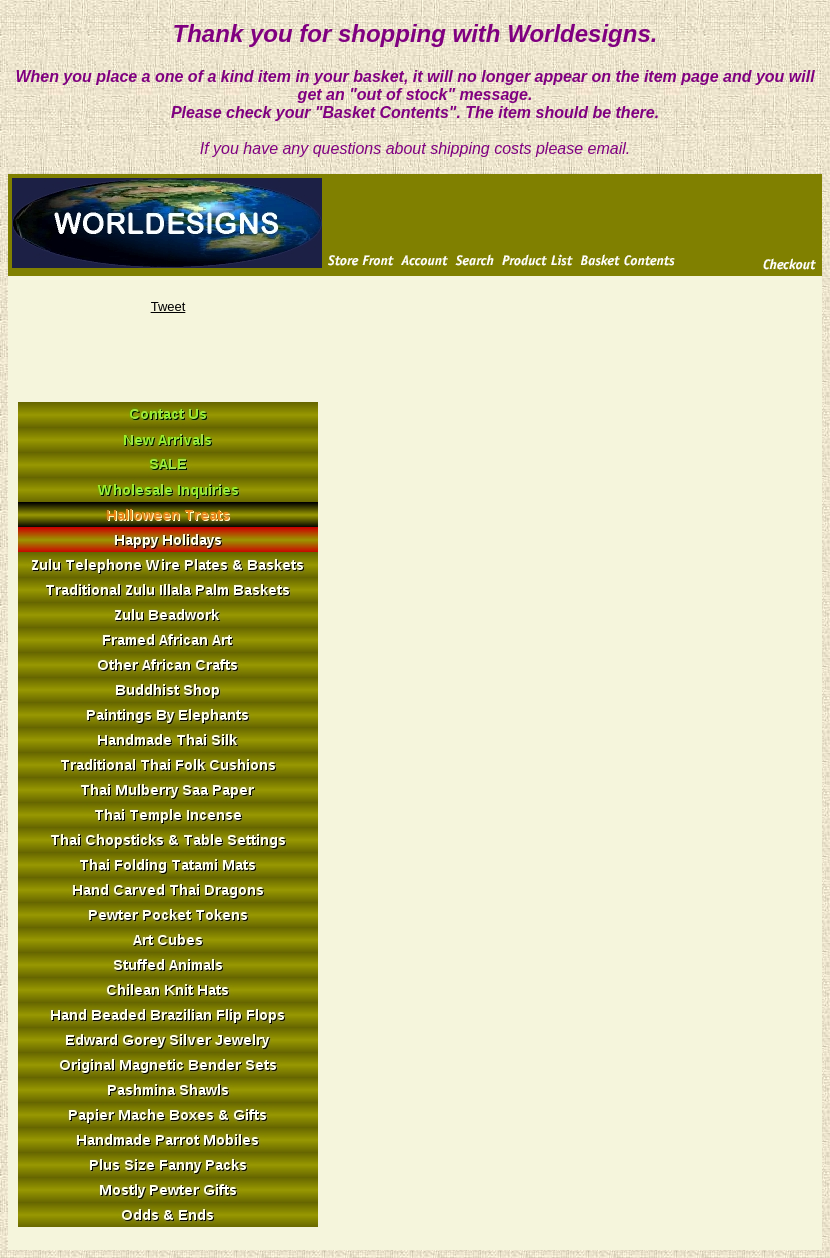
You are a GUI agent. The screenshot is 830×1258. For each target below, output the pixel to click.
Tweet (168, 306)
